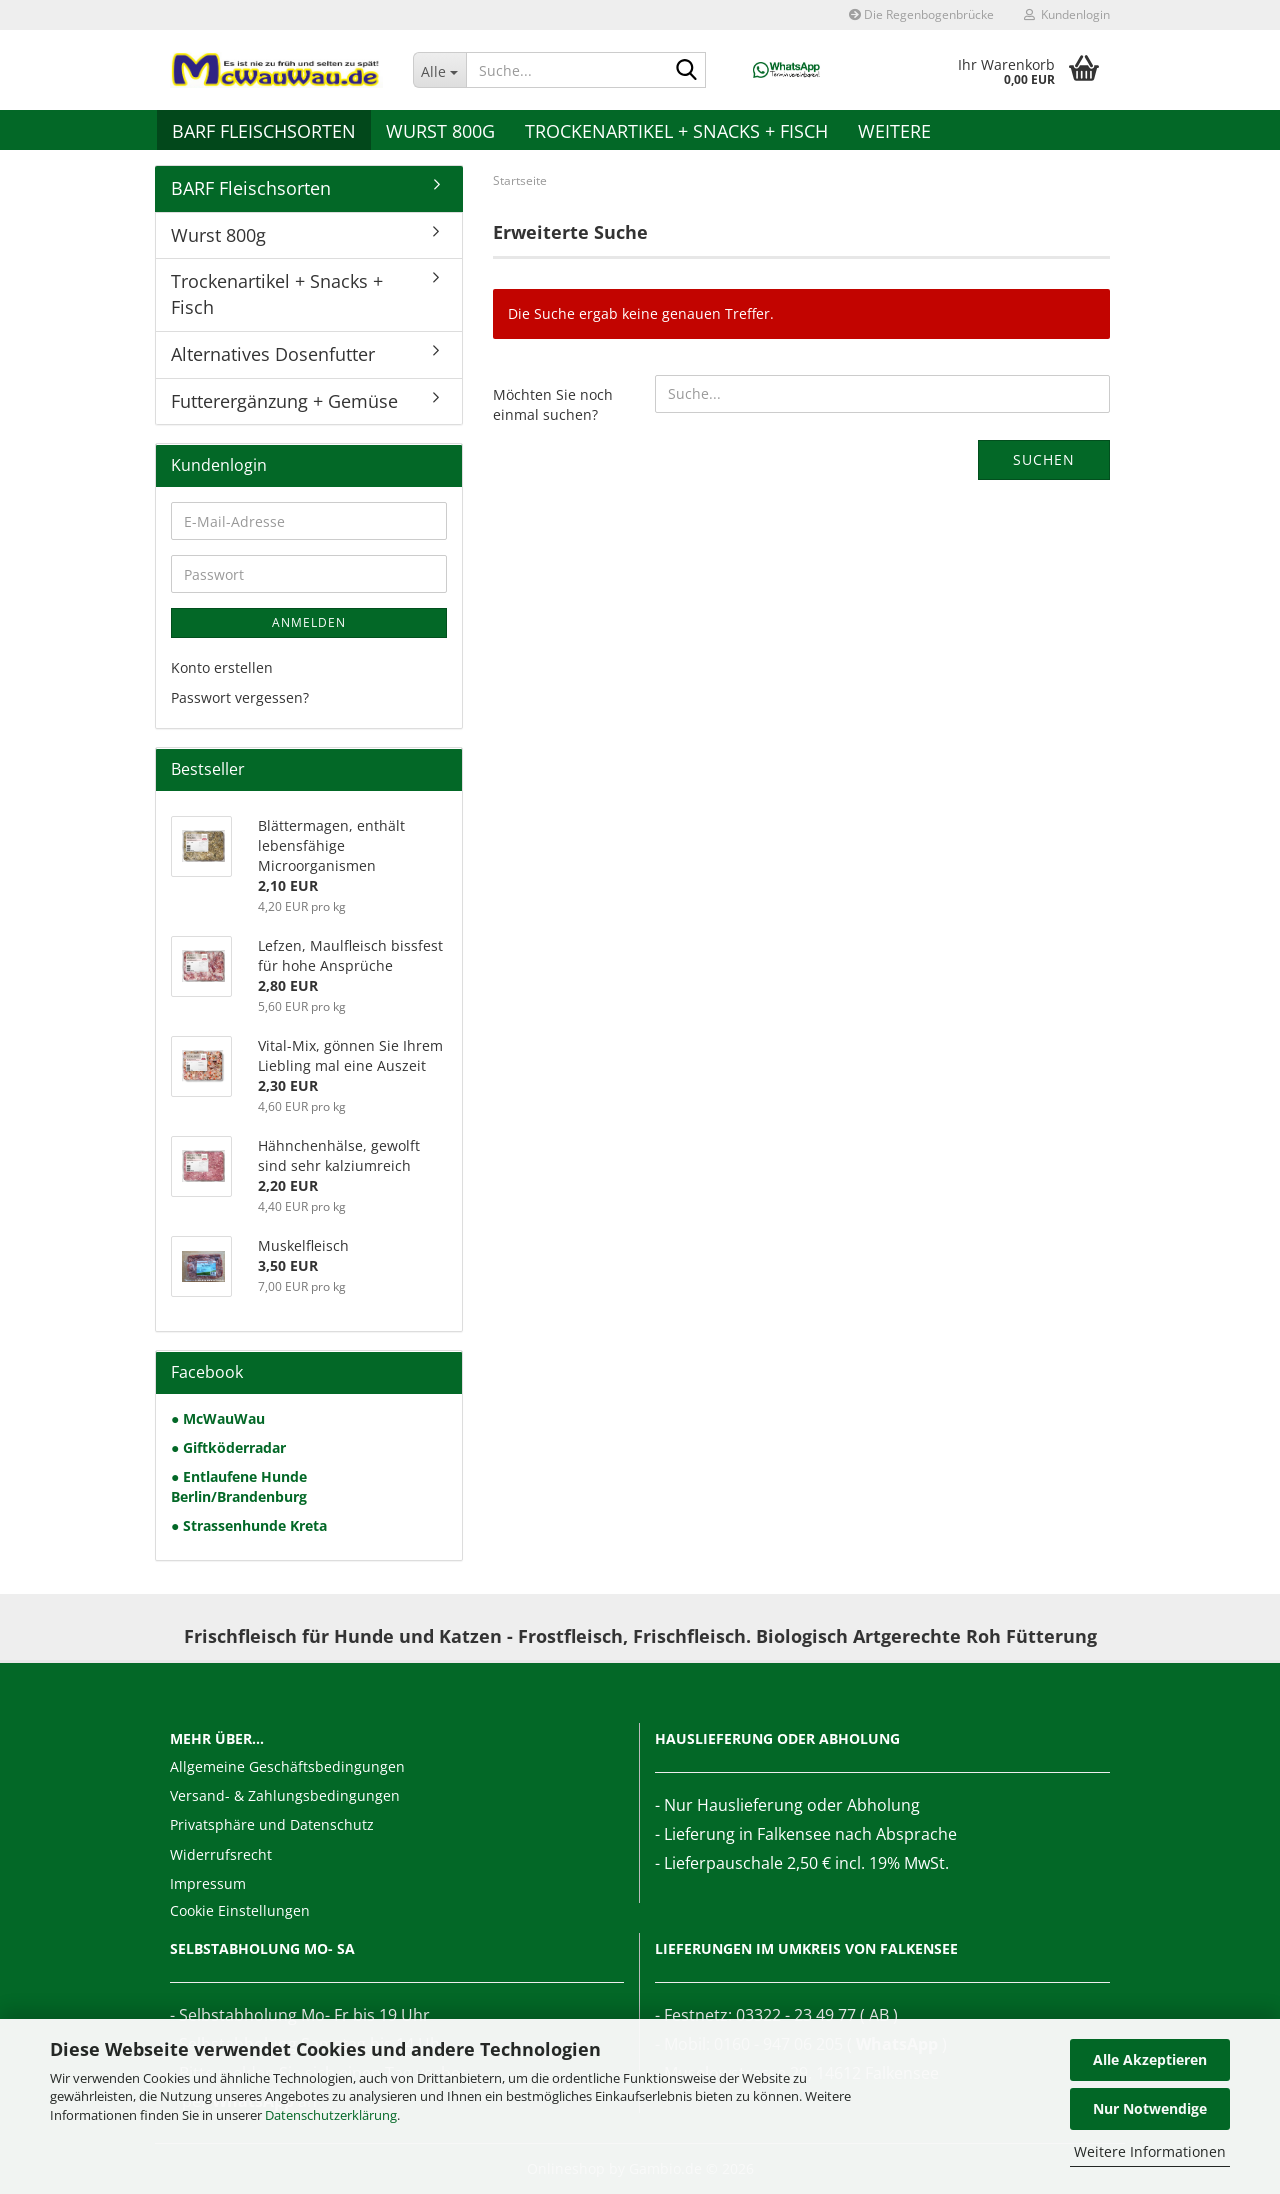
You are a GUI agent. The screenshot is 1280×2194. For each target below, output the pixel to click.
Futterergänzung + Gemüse (284, 401)
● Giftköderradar (228, 1447)
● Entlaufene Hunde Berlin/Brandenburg (239, 1486)
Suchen (1044, 459)
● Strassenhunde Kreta (249, 1525)
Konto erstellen (222, 667)
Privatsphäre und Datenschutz (272, 1824)
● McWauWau (218, 1418)
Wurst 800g (440, 131)
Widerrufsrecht (221, 1854)
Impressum (208, 1883)
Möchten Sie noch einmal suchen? (553, 404)
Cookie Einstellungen (240, 1910)
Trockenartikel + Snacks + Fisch (676, 131)
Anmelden (309, 622)
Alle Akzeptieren (1150, 2059)
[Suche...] (440, 70)
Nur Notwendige (1150, 2108)
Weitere (894, 131)
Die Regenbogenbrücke (921, 14)
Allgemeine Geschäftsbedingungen (287, 1766)
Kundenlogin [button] (1067, 14)
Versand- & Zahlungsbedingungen (285, 1795)
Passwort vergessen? (240, 697)
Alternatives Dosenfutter (273, 354)
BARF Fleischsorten (264, 131)
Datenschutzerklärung (331, 2115)
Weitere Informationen (1150, 2151)
